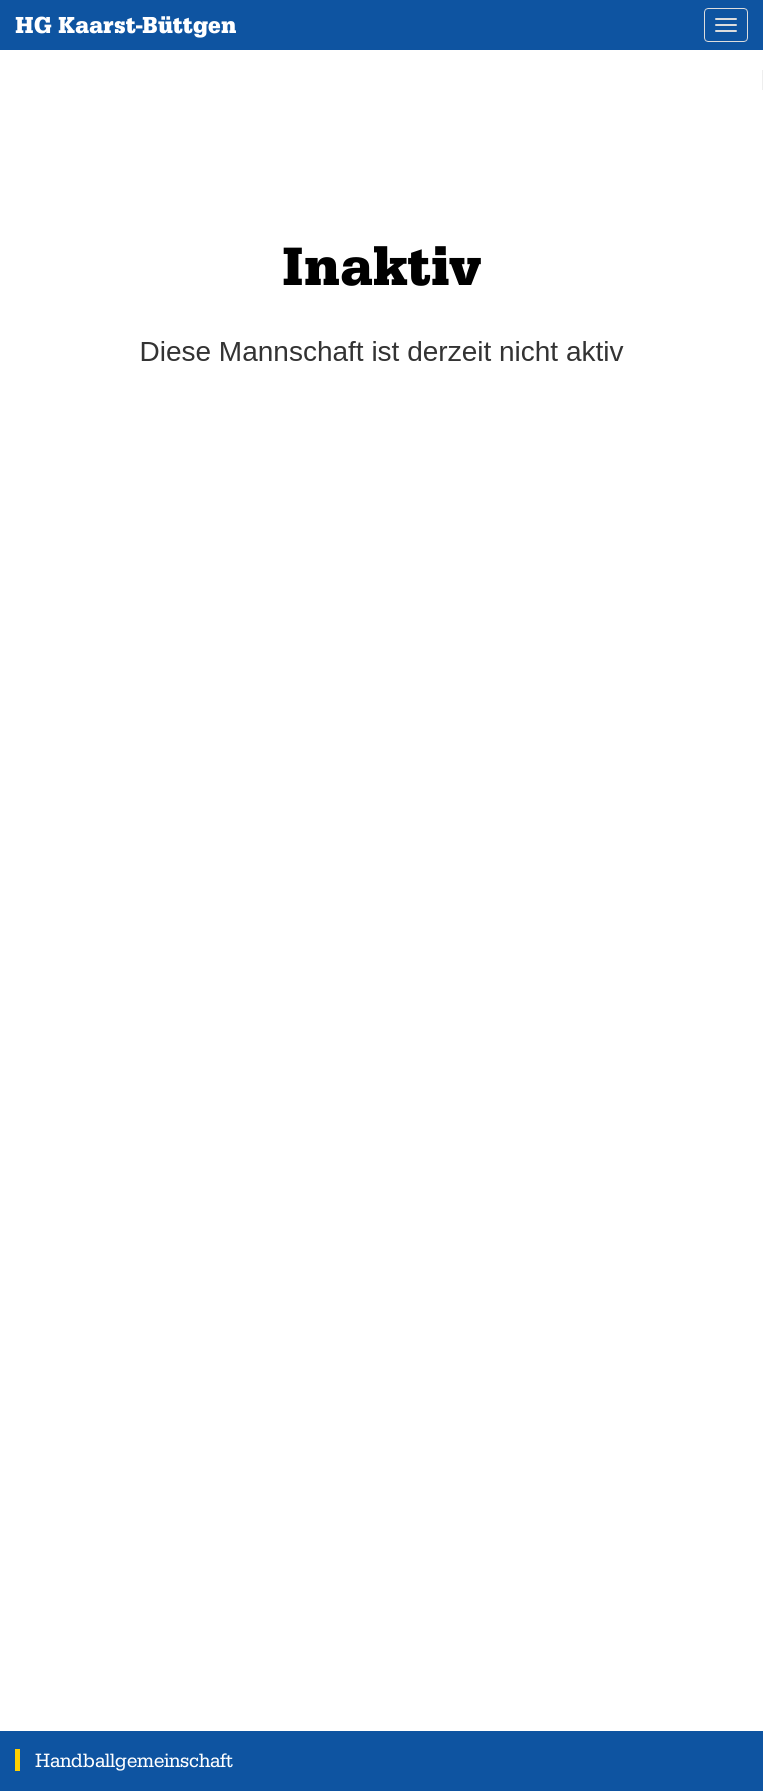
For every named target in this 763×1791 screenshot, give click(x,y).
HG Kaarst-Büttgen (125, 24)
